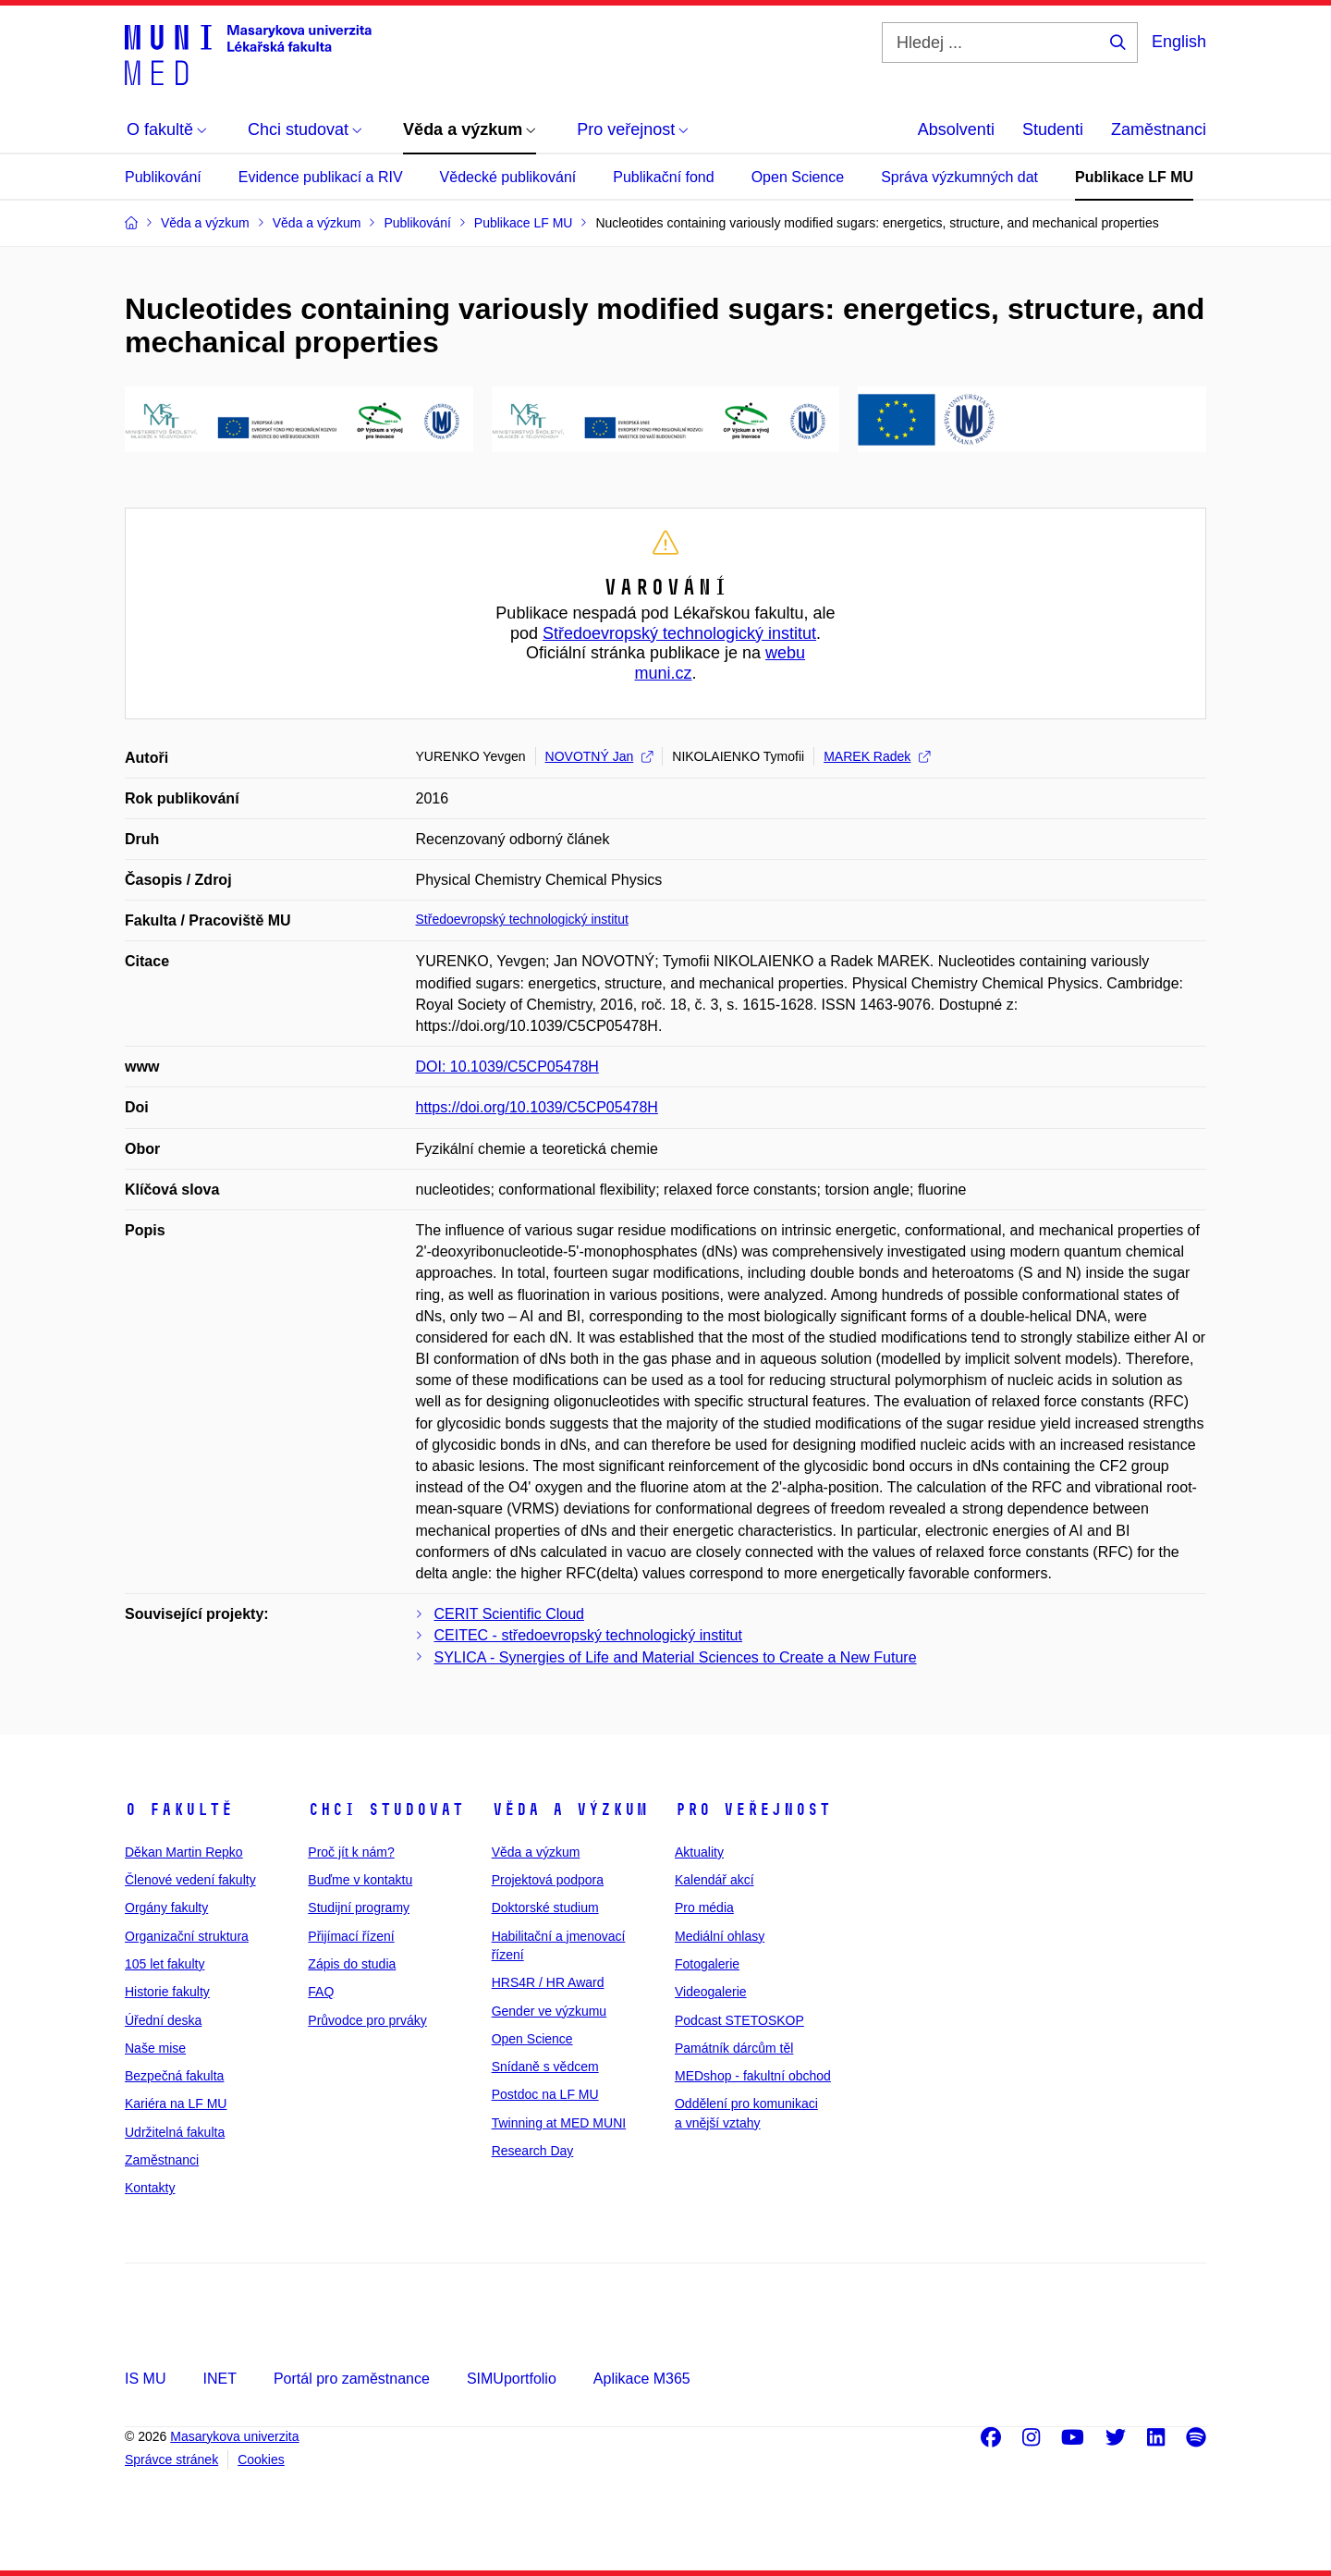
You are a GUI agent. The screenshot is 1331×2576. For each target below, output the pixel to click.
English (1179, 41)
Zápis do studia (352, 1964)
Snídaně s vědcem (545, 2066)
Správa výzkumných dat (959, 177)
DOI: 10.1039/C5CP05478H (507, 1066)
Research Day (533, 2150)
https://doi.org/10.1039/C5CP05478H (537, 1107)
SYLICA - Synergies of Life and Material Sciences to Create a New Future (675, 1657)
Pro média (704, 1907)
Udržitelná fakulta (175, 2132)
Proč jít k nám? (351, 1852)
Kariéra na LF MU (175, 2103)
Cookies (261, 2459)
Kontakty (150, 2187)
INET (219, 2378)
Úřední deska (163, 2020)
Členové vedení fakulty (190, 1879)
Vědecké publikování (508, 177)
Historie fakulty (167, 1991)
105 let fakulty (164, 1964)
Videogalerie (711, 1991)
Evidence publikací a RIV (320, 177)
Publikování (163, 177)
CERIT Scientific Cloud (509, 1614)
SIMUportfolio (511, 2378)
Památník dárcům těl (734, 2048)
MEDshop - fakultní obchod (753, 2075)
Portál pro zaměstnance (352, 2378)
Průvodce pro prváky (367, 2020)
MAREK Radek (877, 756)
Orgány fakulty (166, 1907)
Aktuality (699, 1852)
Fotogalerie (707, 1964)
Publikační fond (663, 177)
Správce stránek (171, 2459)
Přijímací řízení (351, 1936)
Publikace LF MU (1134, 177)
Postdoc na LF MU (545, 2094)
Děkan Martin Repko (184, 1852)
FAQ (321, 1991)
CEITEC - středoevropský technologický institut (588, 1635)
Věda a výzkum (570, 1809)
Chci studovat (386, 1809)
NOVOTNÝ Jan (599, 756)
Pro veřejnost (753, 1809)
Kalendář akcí (714, 1879)
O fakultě (179, 1809)
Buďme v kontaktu (360, 1879)
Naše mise (155, 2048)
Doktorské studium (545, 1907)
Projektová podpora (548, 1879)
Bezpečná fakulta (174, 2075)
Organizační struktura (187, 1936)
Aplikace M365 (641, 2378)
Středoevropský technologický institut (679, 633)
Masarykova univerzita (234, 2436)
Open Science (798, 177)
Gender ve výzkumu (549, 2011)
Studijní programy (358, 1907)
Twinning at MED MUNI (559, 2123)
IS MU (145, 2378)
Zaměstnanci (1158, 129)
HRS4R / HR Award (548, 1982)
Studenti (1052, 129)
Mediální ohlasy (719, 1936)
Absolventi (956, 129)
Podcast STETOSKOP (739, 2020)
